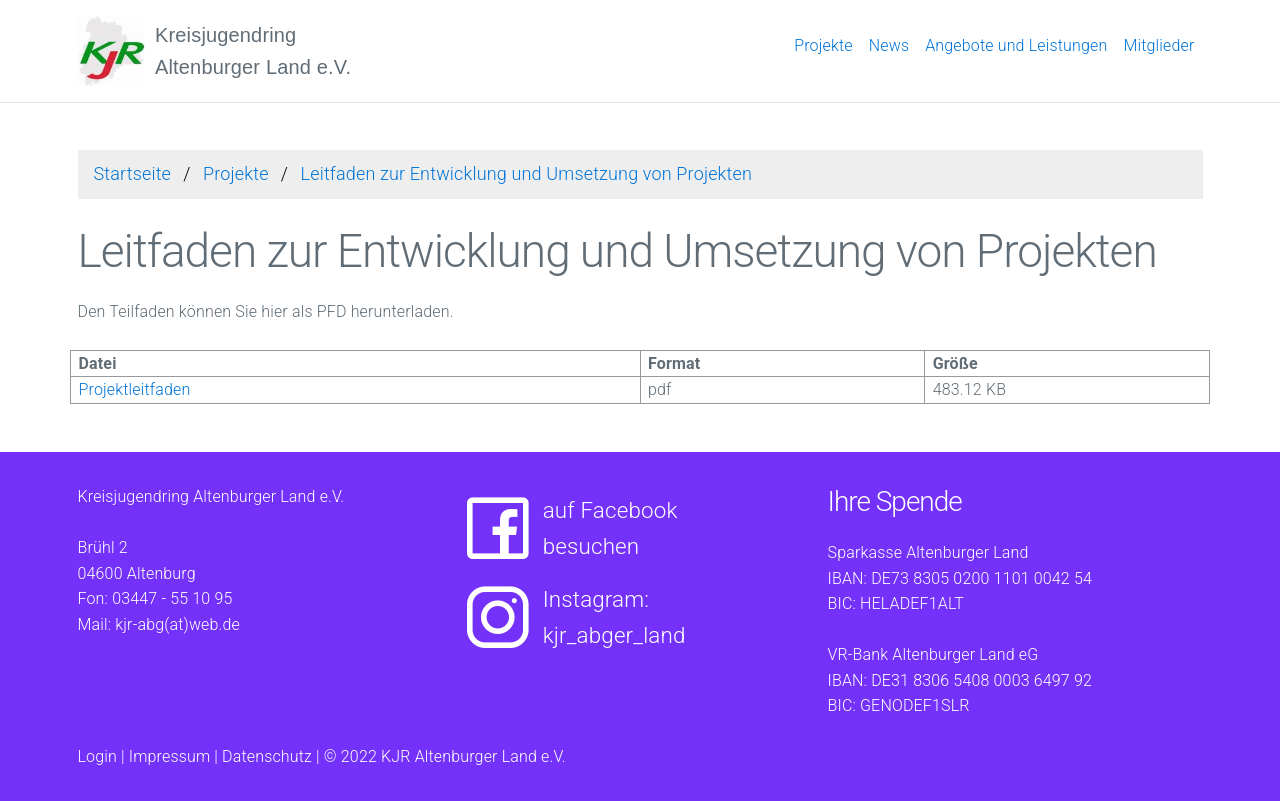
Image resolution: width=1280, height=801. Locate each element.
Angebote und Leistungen (1016, 45)
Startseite (133, 173)
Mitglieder (1158, 45)
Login (97, 756)
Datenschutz (267, 756)
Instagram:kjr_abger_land (569, 618)
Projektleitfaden (135, 389)
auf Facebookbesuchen (565, 529)
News (889, 45)
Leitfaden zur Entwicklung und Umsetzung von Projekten (527, 173)
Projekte (823, 45)
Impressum (169, 756)
